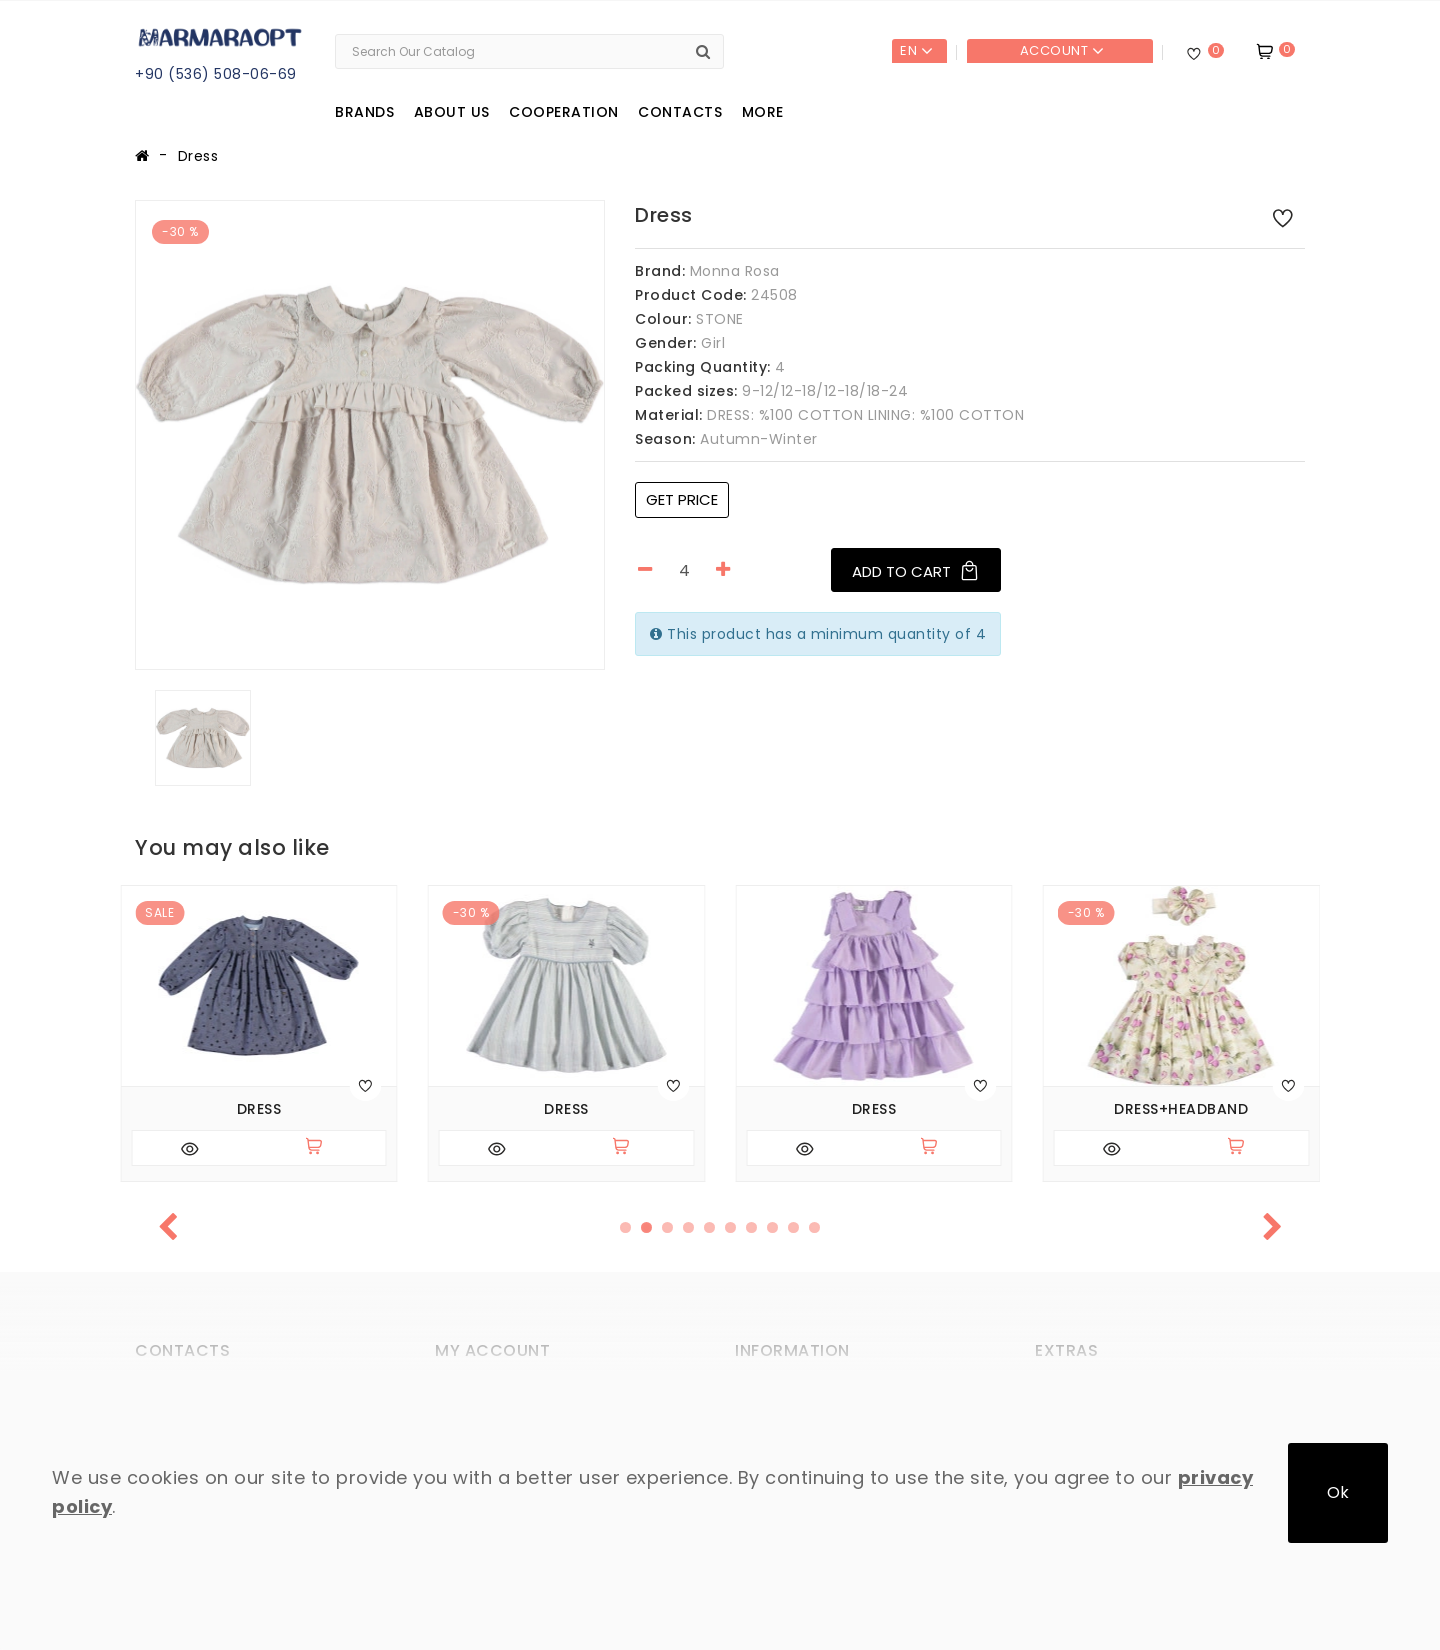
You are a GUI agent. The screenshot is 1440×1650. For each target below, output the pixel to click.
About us (452, 112)
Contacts (680, 112)
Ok (1338, 1492)
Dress (198, 156)
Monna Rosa (735, 271)
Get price (682, 499)
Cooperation (564, 112)
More (763, 112)
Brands (364, 112)
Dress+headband (1181, 1109)
